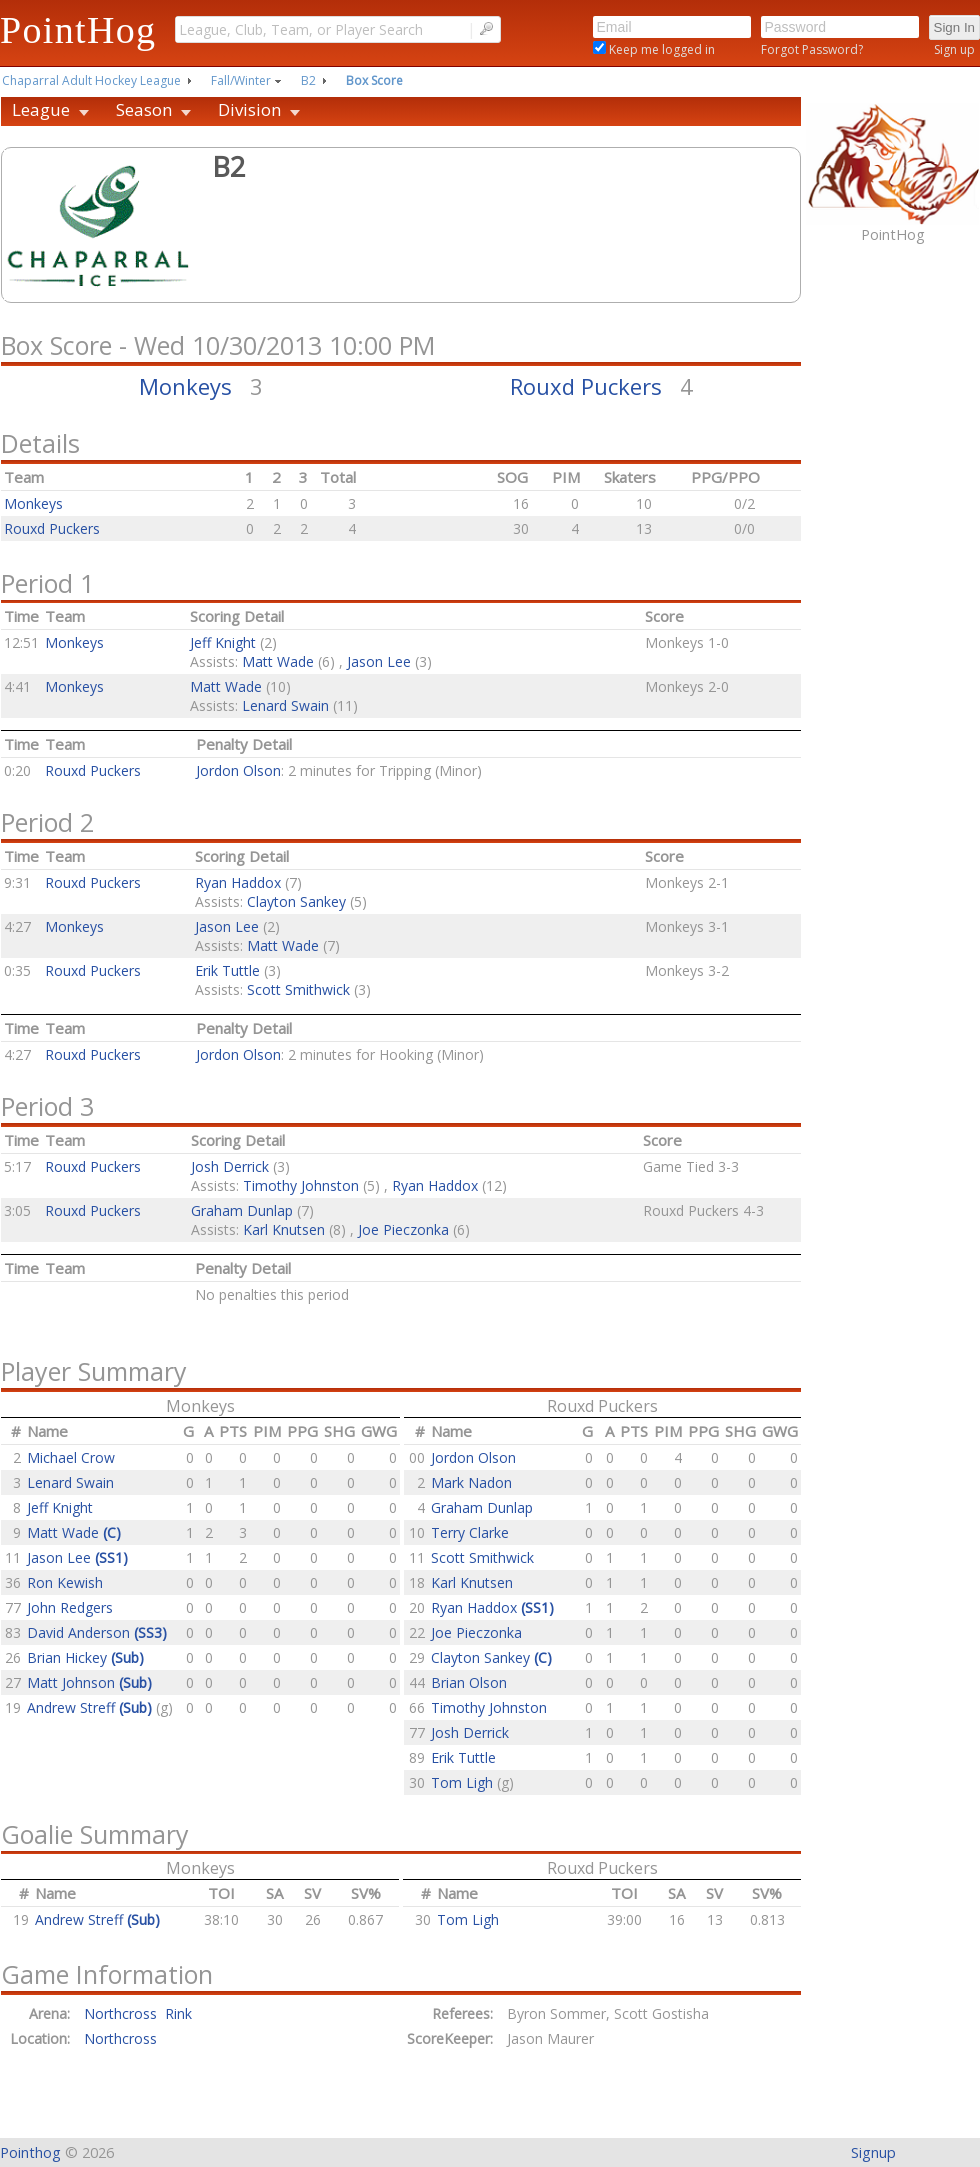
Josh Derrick (230, 1166)
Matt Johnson (89, 1682)
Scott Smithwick (298, 989)
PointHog (78, 30)
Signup (873, 2152)
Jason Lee (379, 661)
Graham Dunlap (242, 1210)
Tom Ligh (464, 1782)
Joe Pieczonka (403, 1229)
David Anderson (97, 1632)
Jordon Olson (238, 770)
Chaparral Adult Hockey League (91, 80)
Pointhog (30, 2152)
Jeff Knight (223, 642)
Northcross (120, 2038)
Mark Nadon (471, 1482)
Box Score (374, 80)
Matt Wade (278, 661)
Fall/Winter (241, 80)
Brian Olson (469, 1682)
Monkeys (185, 386)
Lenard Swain (285, 705)
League (41, 109)
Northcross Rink (138, 2013)
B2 (308, 80)
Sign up (954, 49)
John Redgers (70, 1607)
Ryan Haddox (238, 882)
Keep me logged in (660, 49)
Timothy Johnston (301, 1185)
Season (144, 109)
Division (249, 109)
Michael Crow (71, 1457)
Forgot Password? (812, 49)
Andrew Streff (91, 1707)
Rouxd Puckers (586, 386)
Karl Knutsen (284, 1229)
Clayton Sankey (296, 901)
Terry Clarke (470, 1532)
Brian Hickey (85, 1657)
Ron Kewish (65, 1582)
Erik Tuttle (227, 970)
